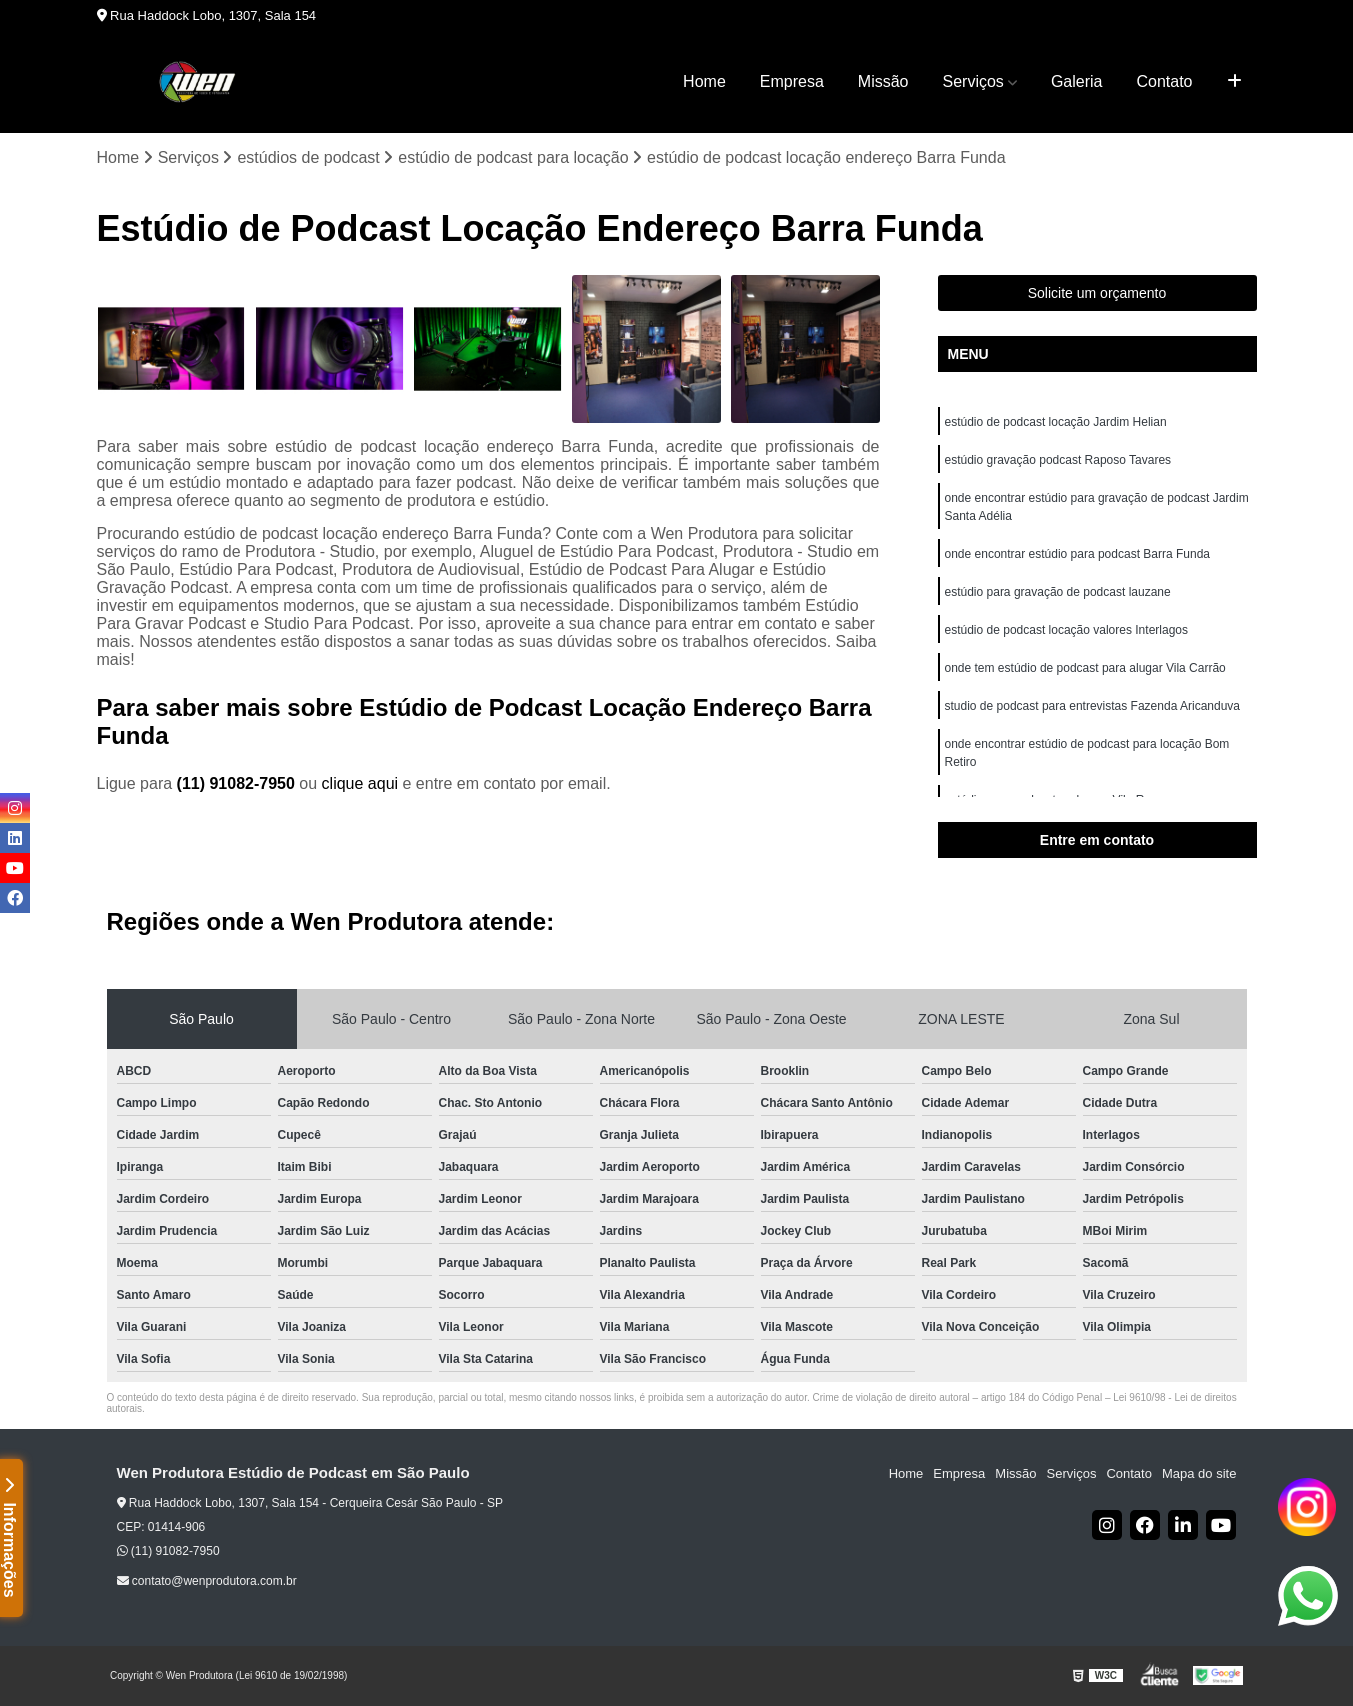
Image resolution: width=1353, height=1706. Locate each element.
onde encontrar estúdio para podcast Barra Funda (1078, 554)
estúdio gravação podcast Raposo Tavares (1058, 460)
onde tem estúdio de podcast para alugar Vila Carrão (1085, 668)
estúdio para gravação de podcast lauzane (1058, 592)
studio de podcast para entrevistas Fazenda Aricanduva (1093, 706)
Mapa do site (1199, 1473)
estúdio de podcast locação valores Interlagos (1067, 630)
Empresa (792, 81)
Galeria (1077, 81)
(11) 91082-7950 (238, 783)
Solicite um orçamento (1097, 293)
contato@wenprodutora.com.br (207, 1581)
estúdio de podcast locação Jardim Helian (1056, 422)
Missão (883, 81)
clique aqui (360, 783)
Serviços (973, 81)
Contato (1164, 81)
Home (704, 81)
